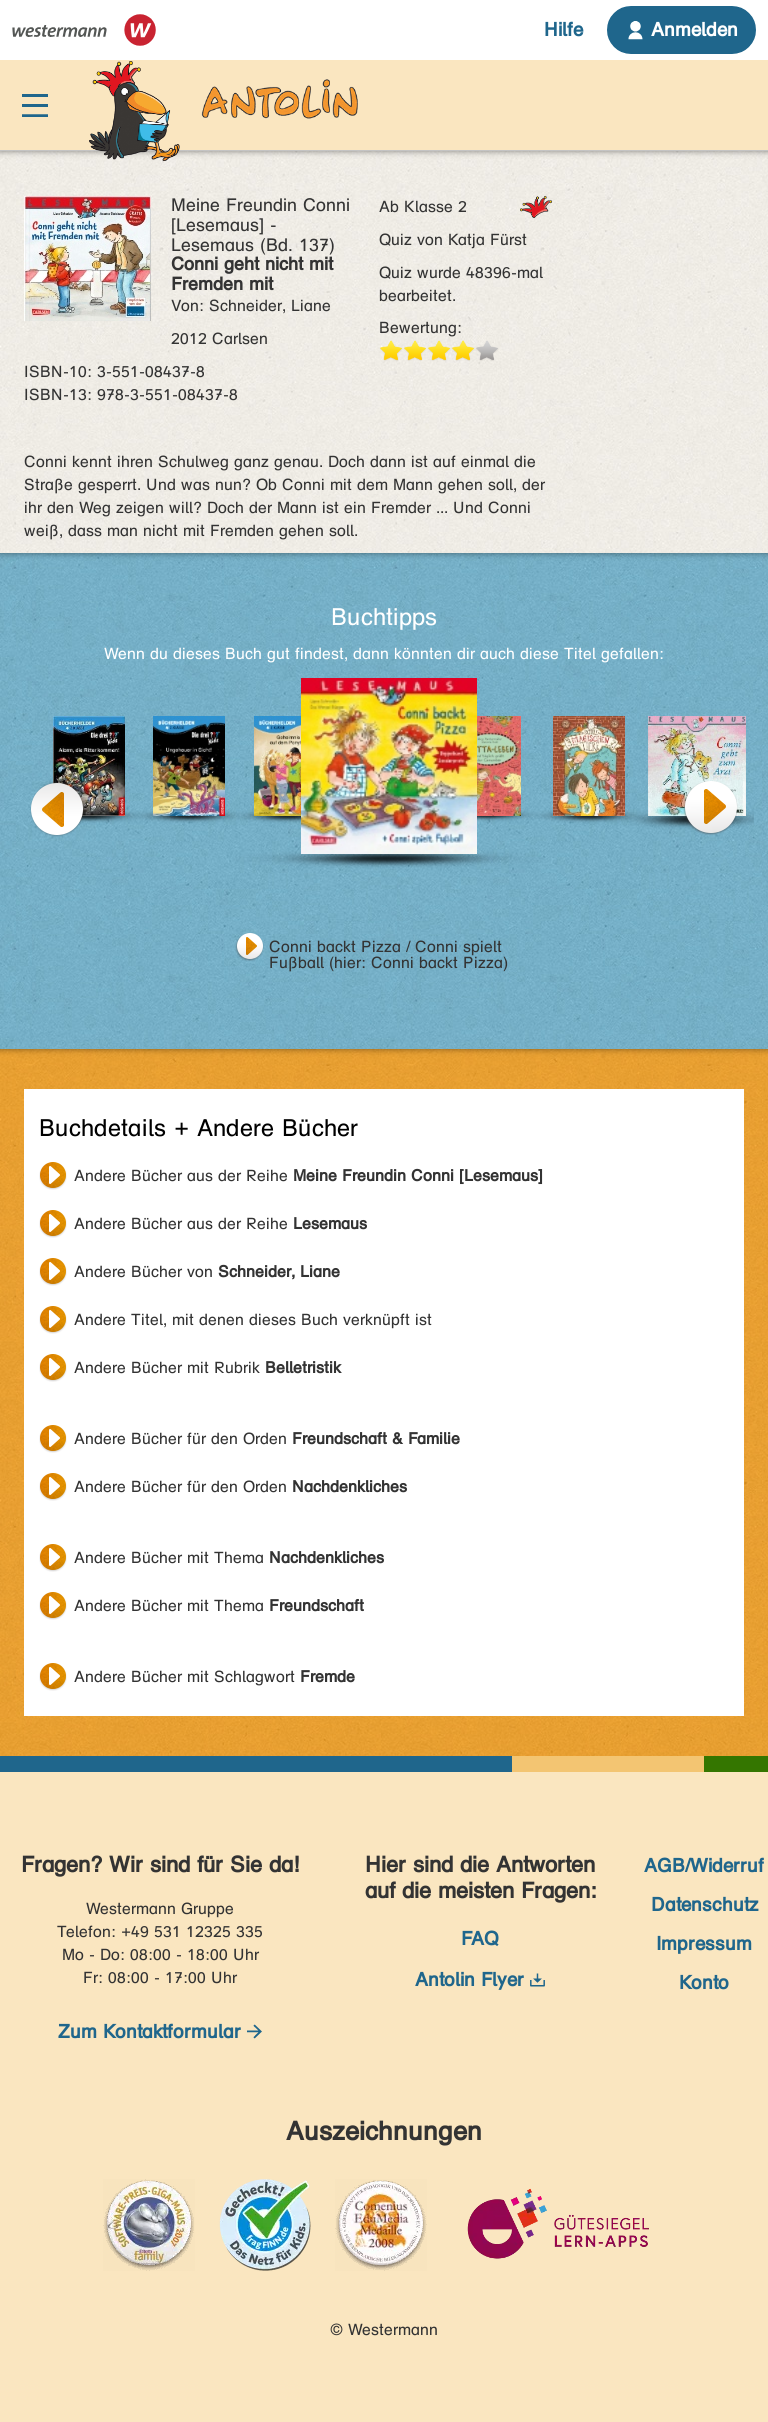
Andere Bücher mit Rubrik (207, 1367)
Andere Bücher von (207, 1271)
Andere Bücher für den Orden (267, 1438)
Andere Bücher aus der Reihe (308, 1175)
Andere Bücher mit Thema (229, 1557)
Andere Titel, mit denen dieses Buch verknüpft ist (253, 1319)
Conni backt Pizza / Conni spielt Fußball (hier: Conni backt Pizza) (388, 949)
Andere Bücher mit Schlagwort (214, 1676)
